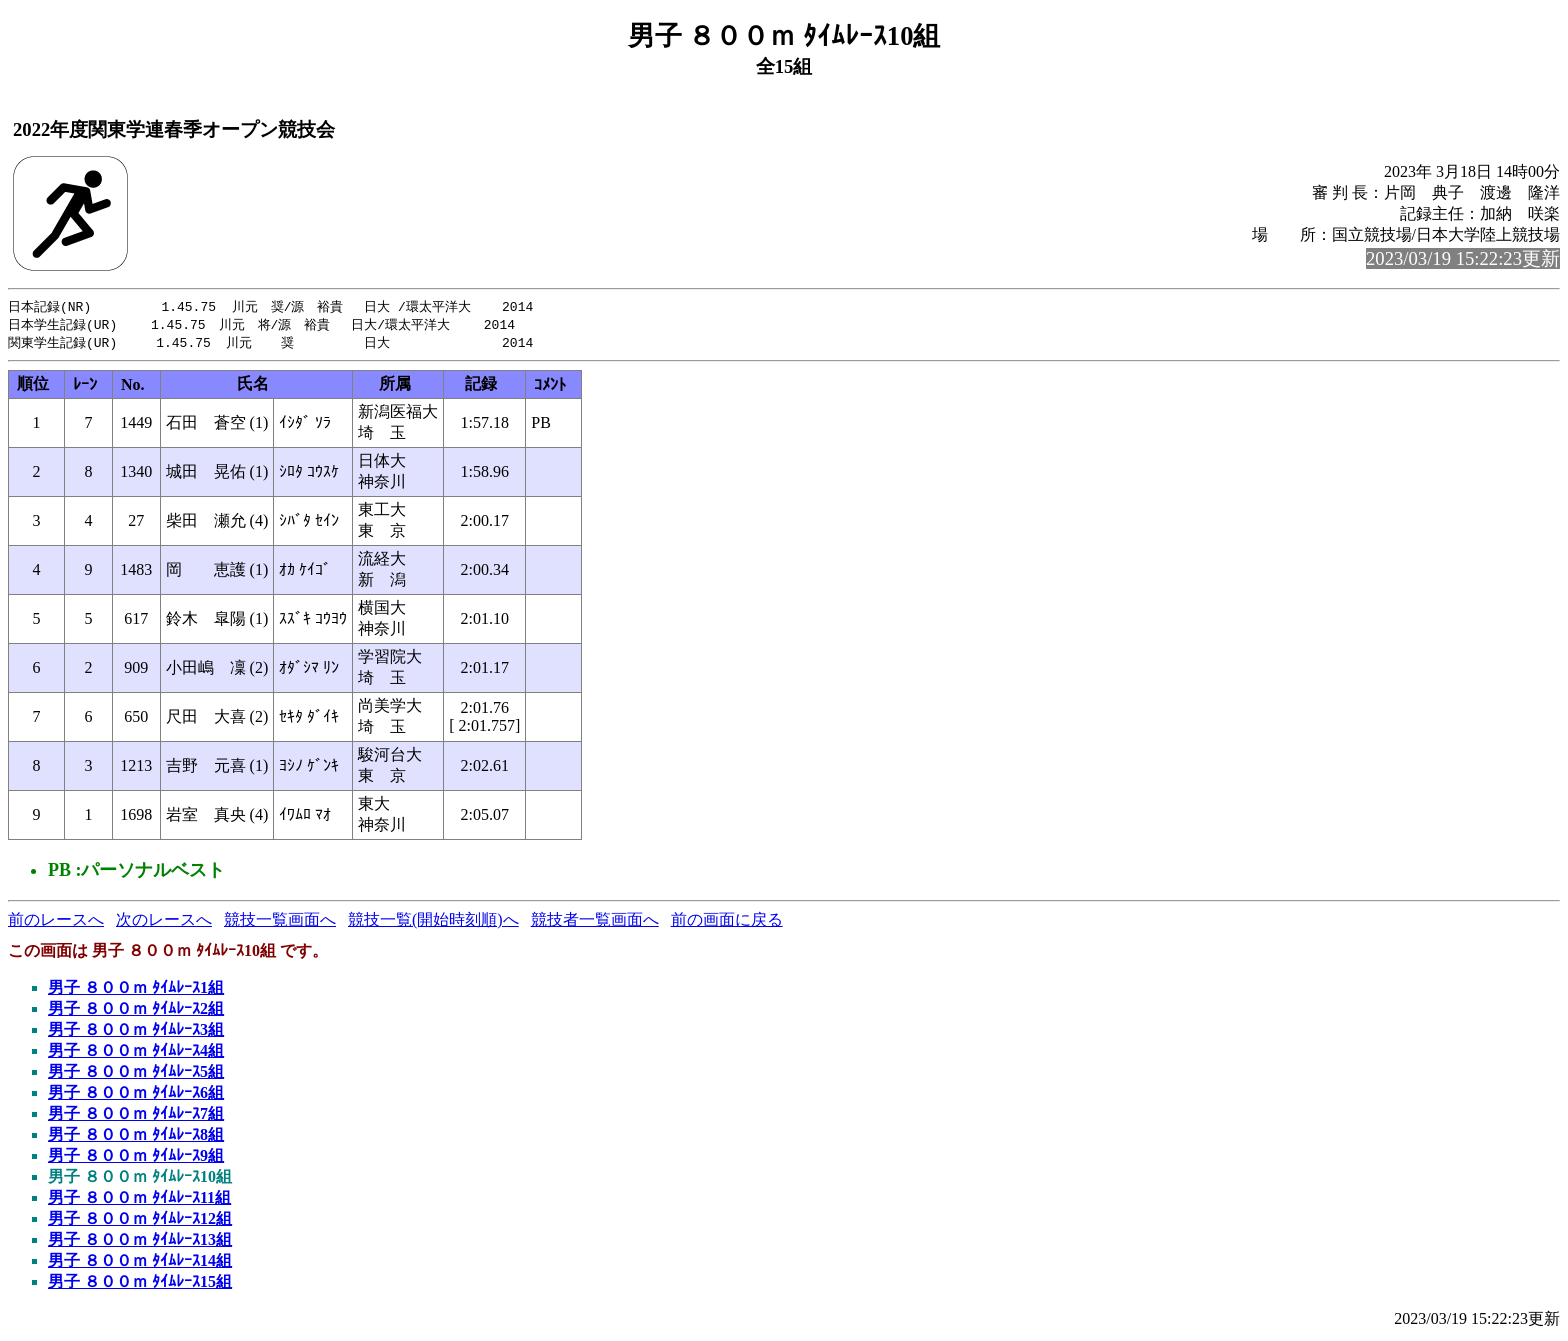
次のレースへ (164, 922)
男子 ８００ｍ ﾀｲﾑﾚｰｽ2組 (136, 1011)
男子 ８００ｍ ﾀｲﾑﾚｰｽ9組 (136, 1158)
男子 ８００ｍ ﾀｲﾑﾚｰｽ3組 (136, 1032)
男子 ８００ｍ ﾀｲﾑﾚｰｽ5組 (136, 1074)
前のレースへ (56, 922)
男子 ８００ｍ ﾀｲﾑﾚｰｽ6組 (136, 1095)
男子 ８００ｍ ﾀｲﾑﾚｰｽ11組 (139, 1200)
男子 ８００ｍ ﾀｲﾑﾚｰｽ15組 (140, 1284)
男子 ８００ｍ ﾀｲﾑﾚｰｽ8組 (136, 1137)
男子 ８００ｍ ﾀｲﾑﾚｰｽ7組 (136, 1116)
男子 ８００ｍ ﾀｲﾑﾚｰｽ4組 (136, 1053)
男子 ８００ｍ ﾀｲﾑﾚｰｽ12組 (140, 1221)
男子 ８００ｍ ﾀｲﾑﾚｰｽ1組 (136, 990)
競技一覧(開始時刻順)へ (433, 922)
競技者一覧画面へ (595, 922)
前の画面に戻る (727, 922)
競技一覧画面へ (280, 922)
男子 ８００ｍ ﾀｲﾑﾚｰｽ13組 (140, 1242)
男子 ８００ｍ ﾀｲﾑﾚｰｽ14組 (140, 1263)
